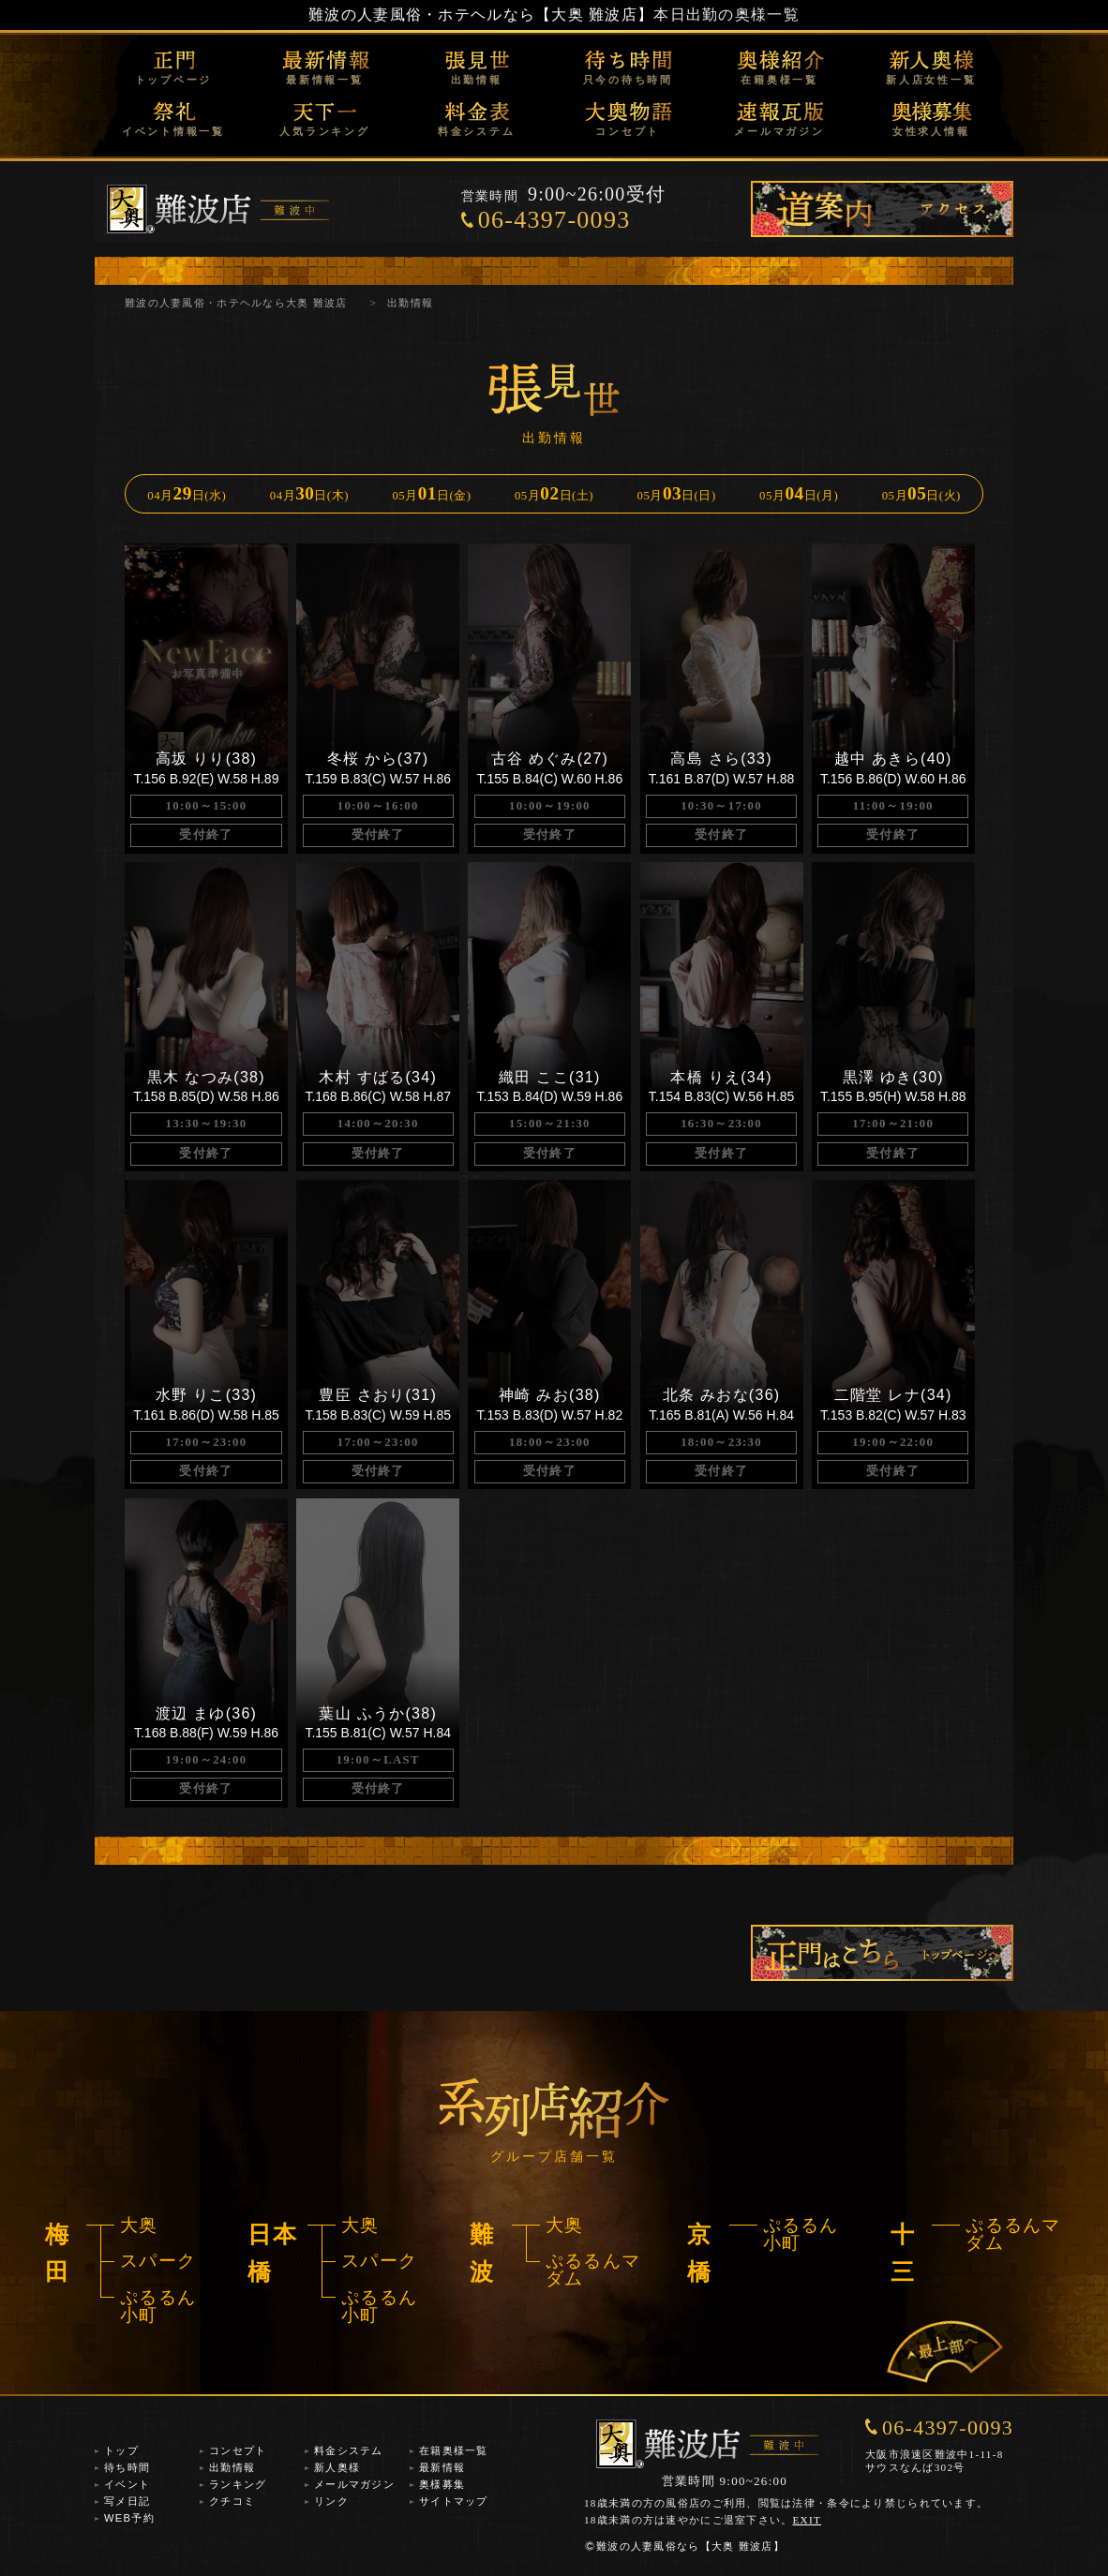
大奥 (139, 2225)
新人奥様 (337, 2467)
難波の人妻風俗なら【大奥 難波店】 (684, 2546)
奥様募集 (442, 2484)
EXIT (807, 2519)
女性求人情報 (931, 131)
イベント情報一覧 (173, 131)
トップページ (174, 79)
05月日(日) (676, 493)
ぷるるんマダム (593, 2269)
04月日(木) (309, 493)
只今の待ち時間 (628, 79)
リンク (331, 2501)
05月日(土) (554, 493)
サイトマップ (453, 2501)
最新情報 (442, 2467)
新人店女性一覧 (931, 79)
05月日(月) (798, 493)
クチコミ (232, 2501)
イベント (127, 2484)
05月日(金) (431, 493)
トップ (121, 2450)
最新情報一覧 (325, 79)
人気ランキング (324, 131)
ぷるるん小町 (158, 2306)
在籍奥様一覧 (779, 79)
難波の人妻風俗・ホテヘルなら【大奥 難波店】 (480, 14)
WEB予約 (129, 2518)
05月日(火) (921, 493)
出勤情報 (476, 79)
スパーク (158, 2261)
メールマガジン (779, 131)
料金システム (477, 131)
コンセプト (627, 131)
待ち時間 (127, 2467)
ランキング (237, 2484)
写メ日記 (127, 2501)
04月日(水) (186, 493)
